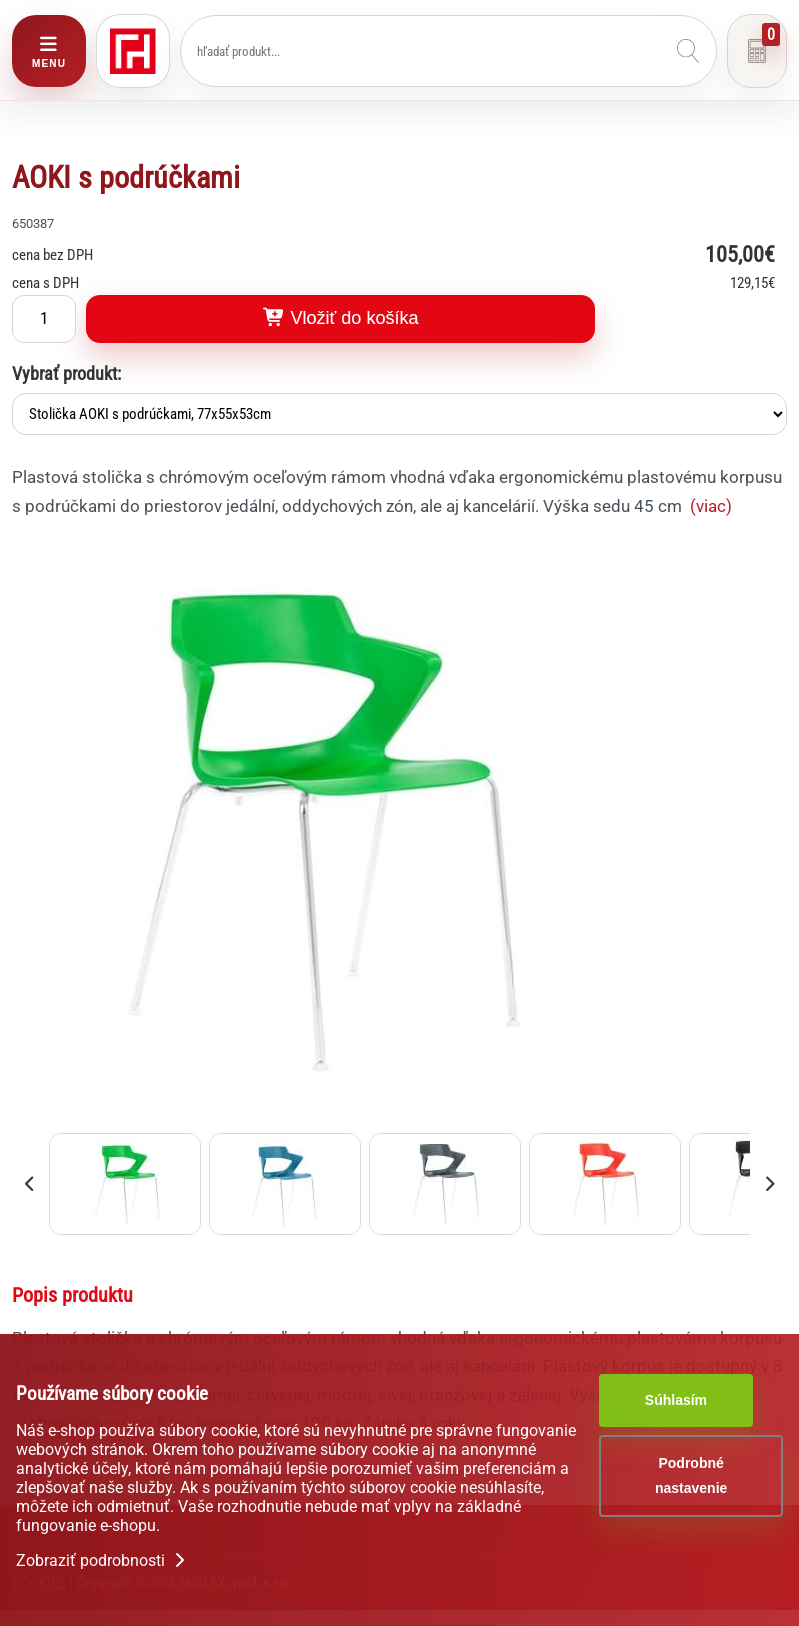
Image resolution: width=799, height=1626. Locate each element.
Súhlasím (676, 1400)
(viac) (711, 506)
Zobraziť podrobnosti (102, 1560)
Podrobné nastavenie (691, 1475)
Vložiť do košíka (341, 318)
